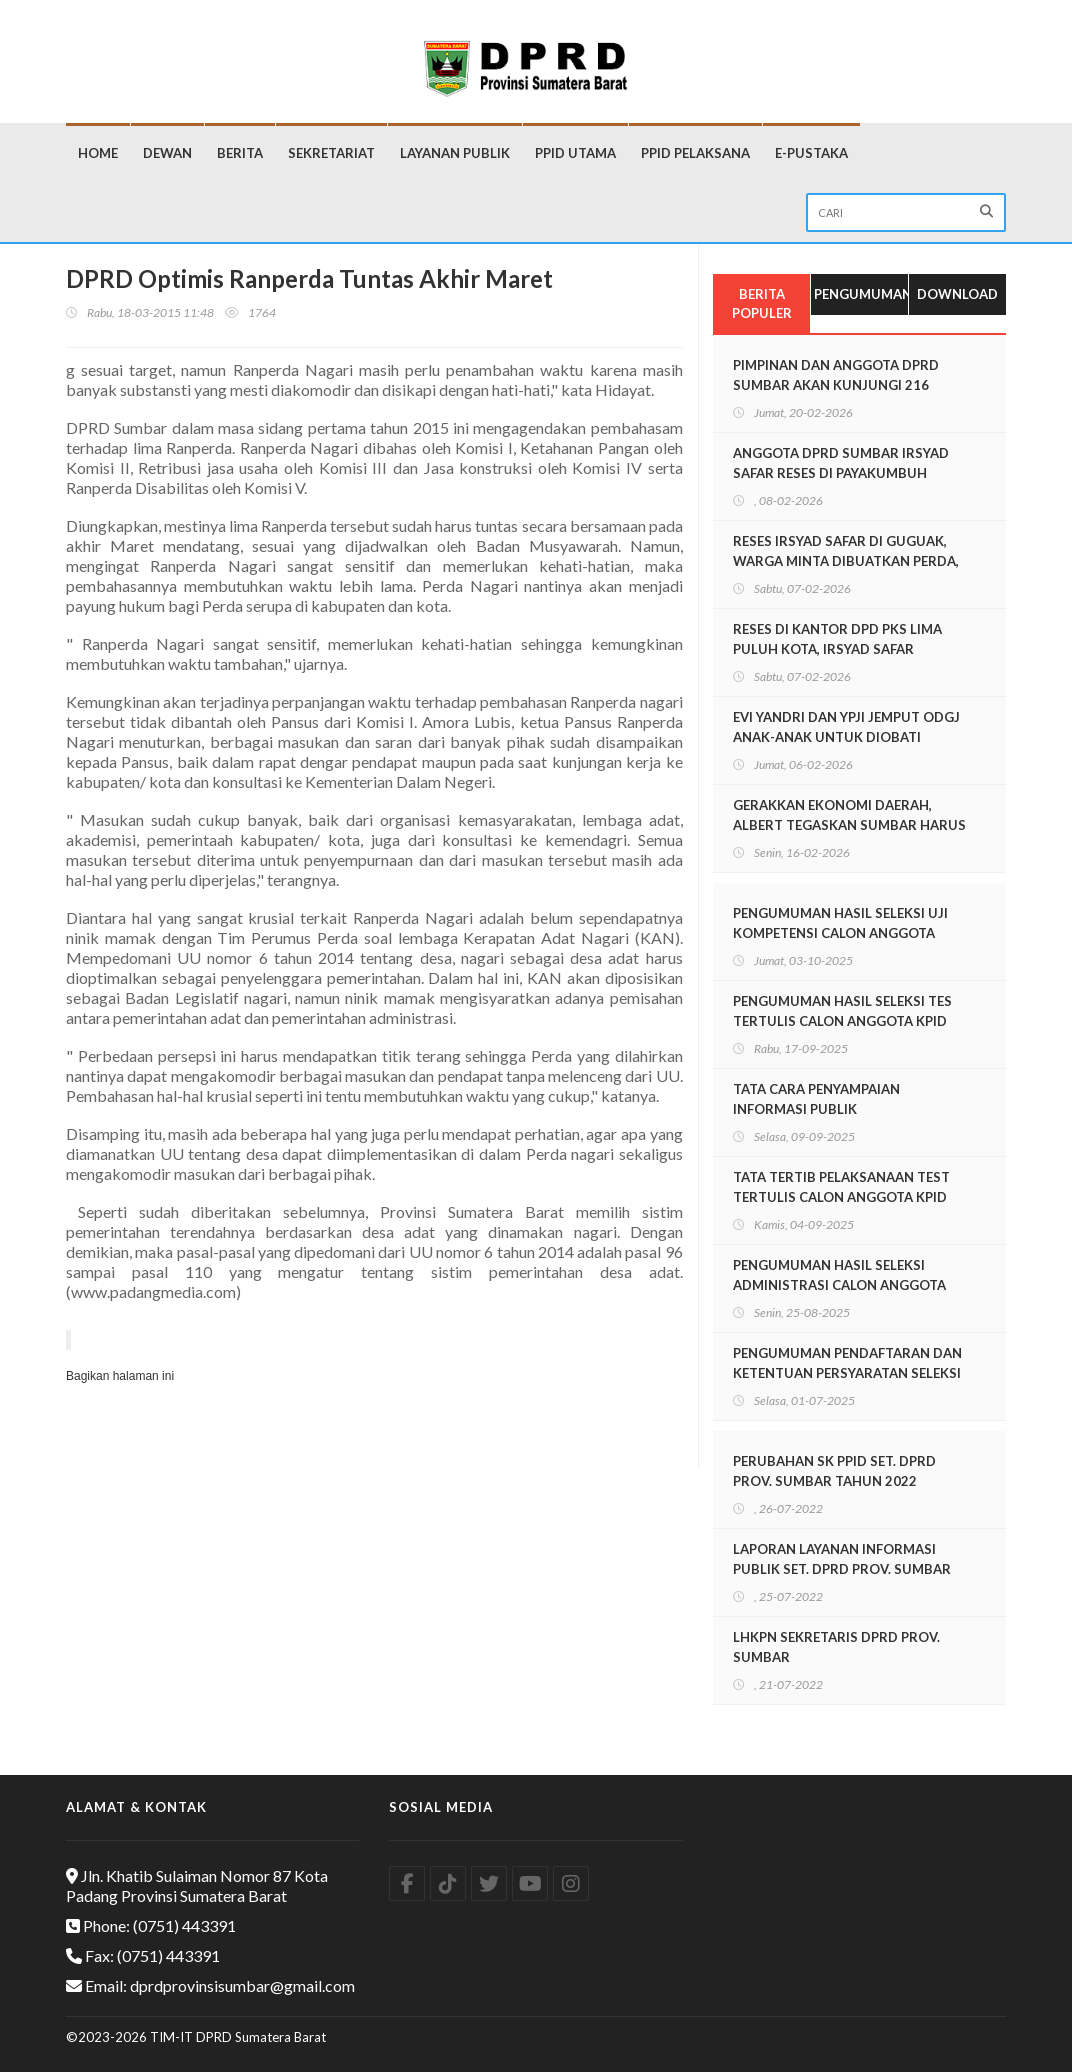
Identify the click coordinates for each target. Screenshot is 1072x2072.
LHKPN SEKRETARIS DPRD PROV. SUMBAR (836, 1647)
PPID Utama (575, 153)
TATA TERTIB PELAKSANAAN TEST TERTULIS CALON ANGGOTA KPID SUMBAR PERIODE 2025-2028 (841, 1197)
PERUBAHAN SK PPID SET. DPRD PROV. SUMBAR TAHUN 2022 (834, 1471)
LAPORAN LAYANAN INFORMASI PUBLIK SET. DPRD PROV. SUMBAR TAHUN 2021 (842, 1569)
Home (98, 153)
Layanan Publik (455, 153)
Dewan (167, 153)
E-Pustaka (811, 153)
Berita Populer (762, 303)
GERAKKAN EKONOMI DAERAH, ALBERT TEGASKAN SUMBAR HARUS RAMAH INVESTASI (849, 825)
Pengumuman (861, 294)
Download (957, 294)
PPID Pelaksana (695, 153)
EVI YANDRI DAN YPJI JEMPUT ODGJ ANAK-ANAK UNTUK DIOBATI (846, 727)
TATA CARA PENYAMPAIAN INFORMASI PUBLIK (816, 1099)
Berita (240, 153)
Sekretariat (331, 153)
